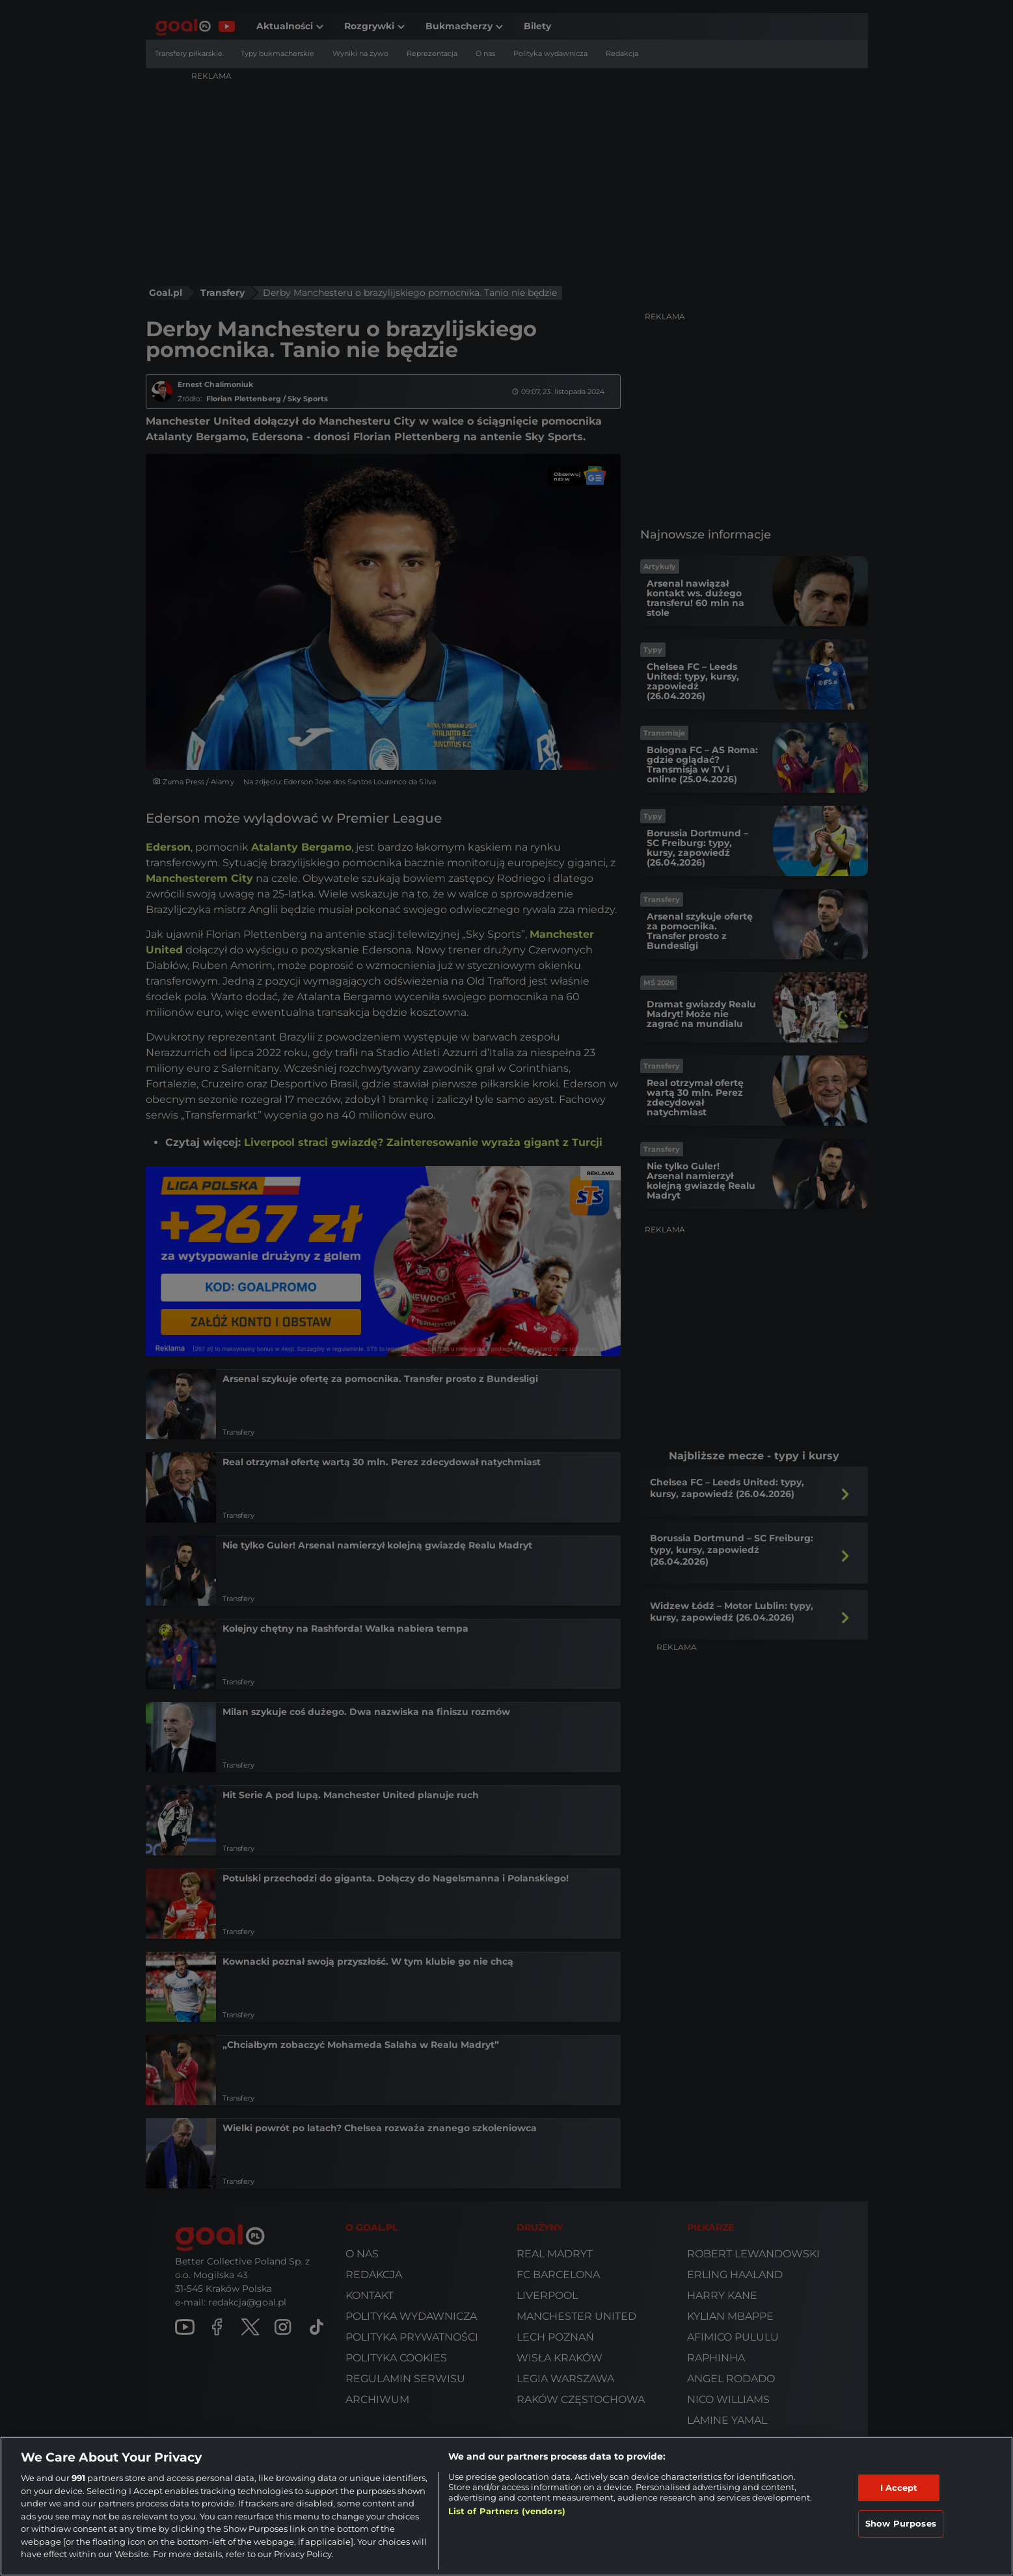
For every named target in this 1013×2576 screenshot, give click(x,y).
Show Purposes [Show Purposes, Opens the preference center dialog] (900, 2523)
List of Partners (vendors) (506, 2511)
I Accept (899, 2487)
